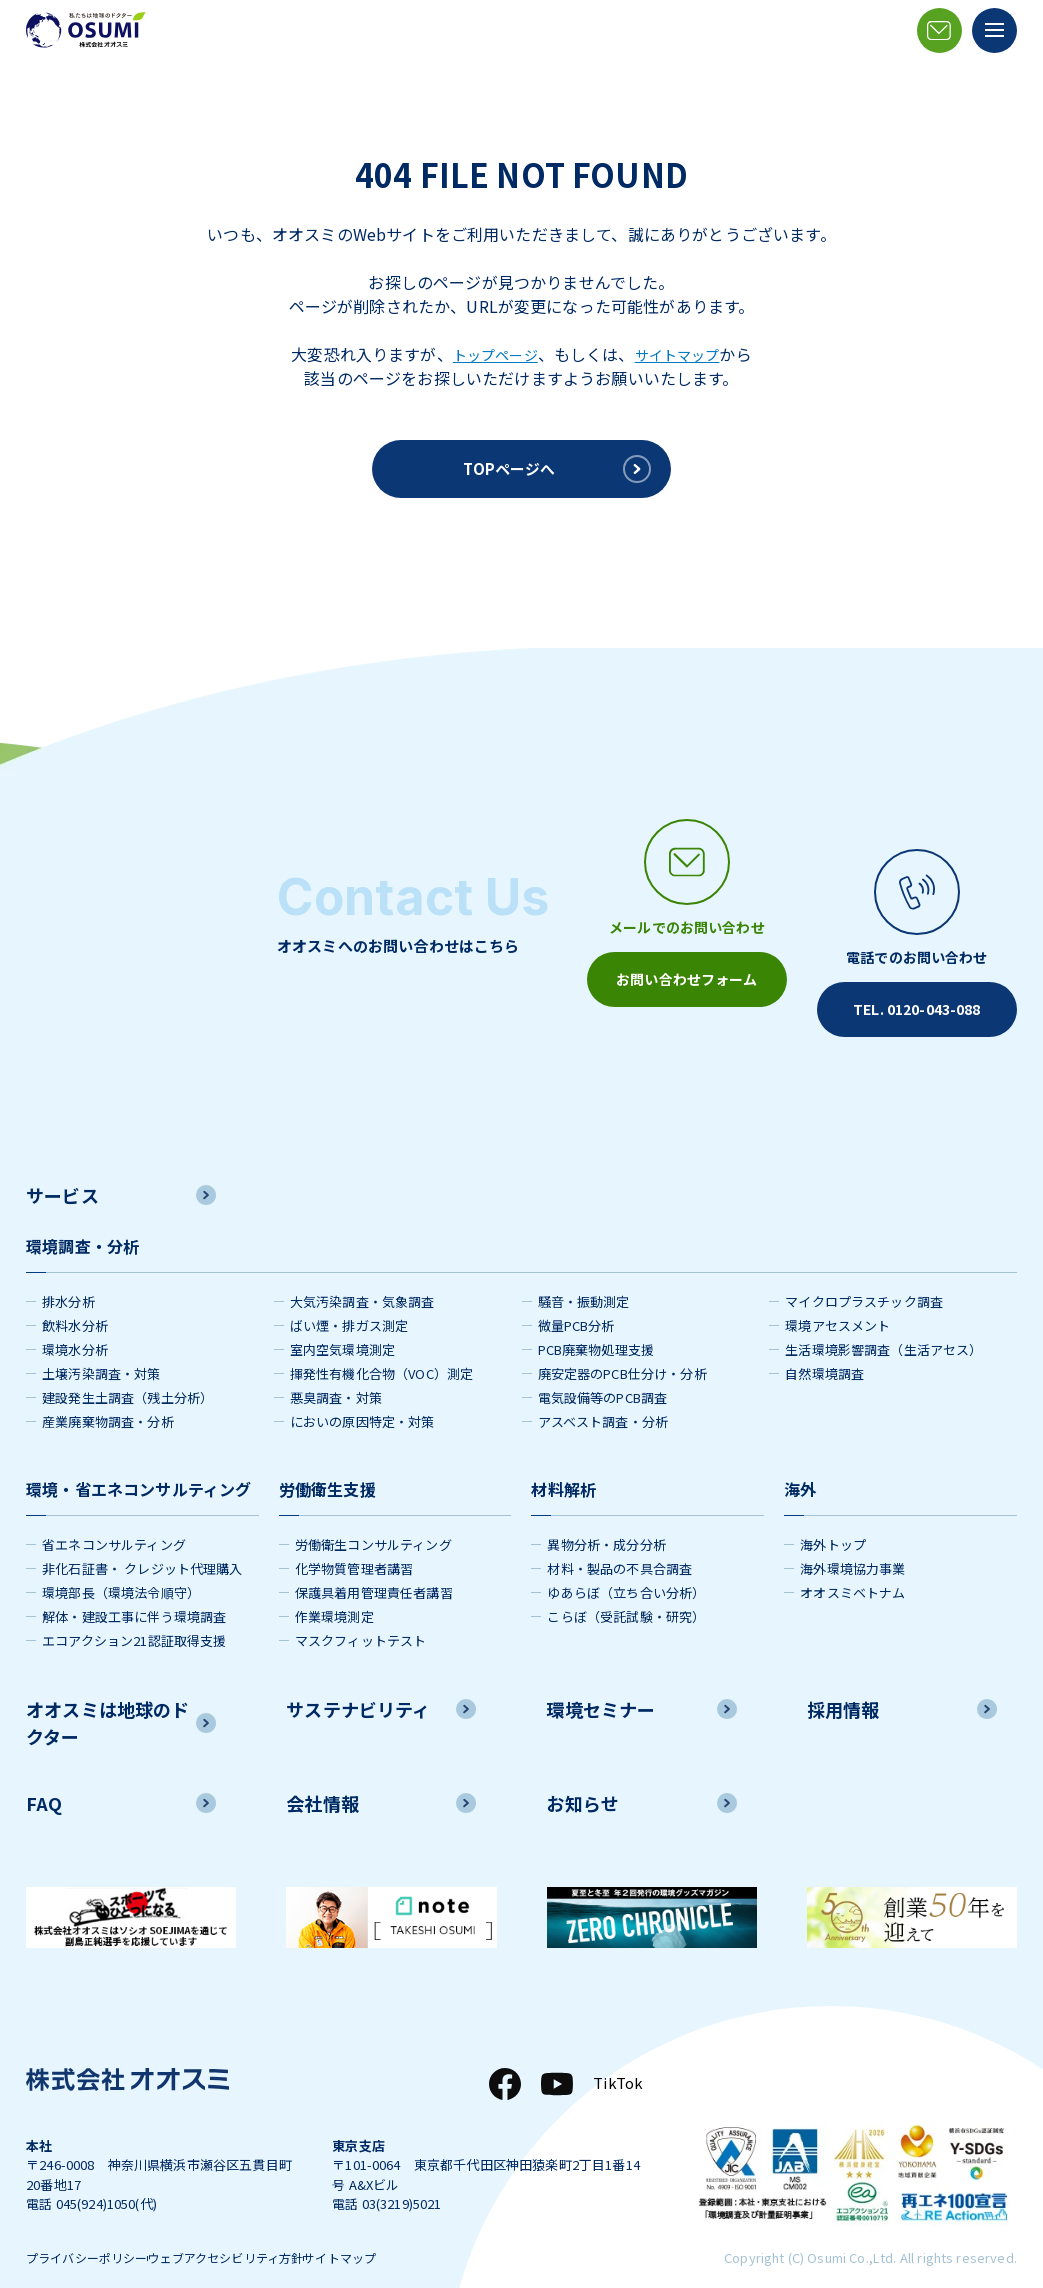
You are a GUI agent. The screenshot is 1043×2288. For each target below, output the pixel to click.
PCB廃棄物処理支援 (596, 1320)
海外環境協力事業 (852, 1539)
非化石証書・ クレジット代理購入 (142, 1539)
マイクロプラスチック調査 (864, 1272)
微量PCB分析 (576, 1296)
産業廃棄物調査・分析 (108, 1392)
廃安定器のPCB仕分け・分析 (622, 1344)
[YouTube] (553, 2055)
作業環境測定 (334, 1587)
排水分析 (68, 1272)
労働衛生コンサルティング (373, 1515)
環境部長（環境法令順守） (121, 1563)
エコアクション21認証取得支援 (134, 1611)
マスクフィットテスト (361, 1611)
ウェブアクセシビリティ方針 (266, 2231)
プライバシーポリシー (92, 2231)
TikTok (616, 2055)
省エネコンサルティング (114, 1515)
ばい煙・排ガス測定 (349, 1296)
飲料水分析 (75, 1296)
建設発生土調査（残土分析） (127, 1368)
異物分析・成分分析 (606, 1515)
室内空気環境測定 (342, 1320)
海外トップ (833, 1515)
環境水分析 (75, 1320)
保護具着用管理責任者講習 (374, 1563)
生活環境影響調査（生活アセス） (883, 1320)
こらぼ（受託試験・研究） (626, 1587)
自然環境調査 (824, 1344)
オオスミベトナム (852, 1563)
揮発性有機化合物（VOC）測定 (381, 1344)
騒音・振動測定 (584, 1272)
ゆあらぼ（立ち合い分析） (626, 1563)
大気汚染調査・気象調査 (362, 1272)
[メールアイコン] (939, 30)
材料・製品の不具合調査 (619, 1539)
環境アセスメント (837, 1296)
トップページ (489, 354)
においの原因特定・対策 (362, 1392)
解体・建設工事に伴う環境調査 (134, 1587)
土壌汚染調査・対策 (101, 1344)
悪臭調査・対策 (336, 1368)
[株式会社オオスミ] (86, 30)
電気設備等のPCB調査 (603, 1368)
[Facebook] (501, 2055)
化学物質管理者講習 (354, 1539)
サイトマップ (683, 354)
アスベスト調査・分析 (603, 1392)
